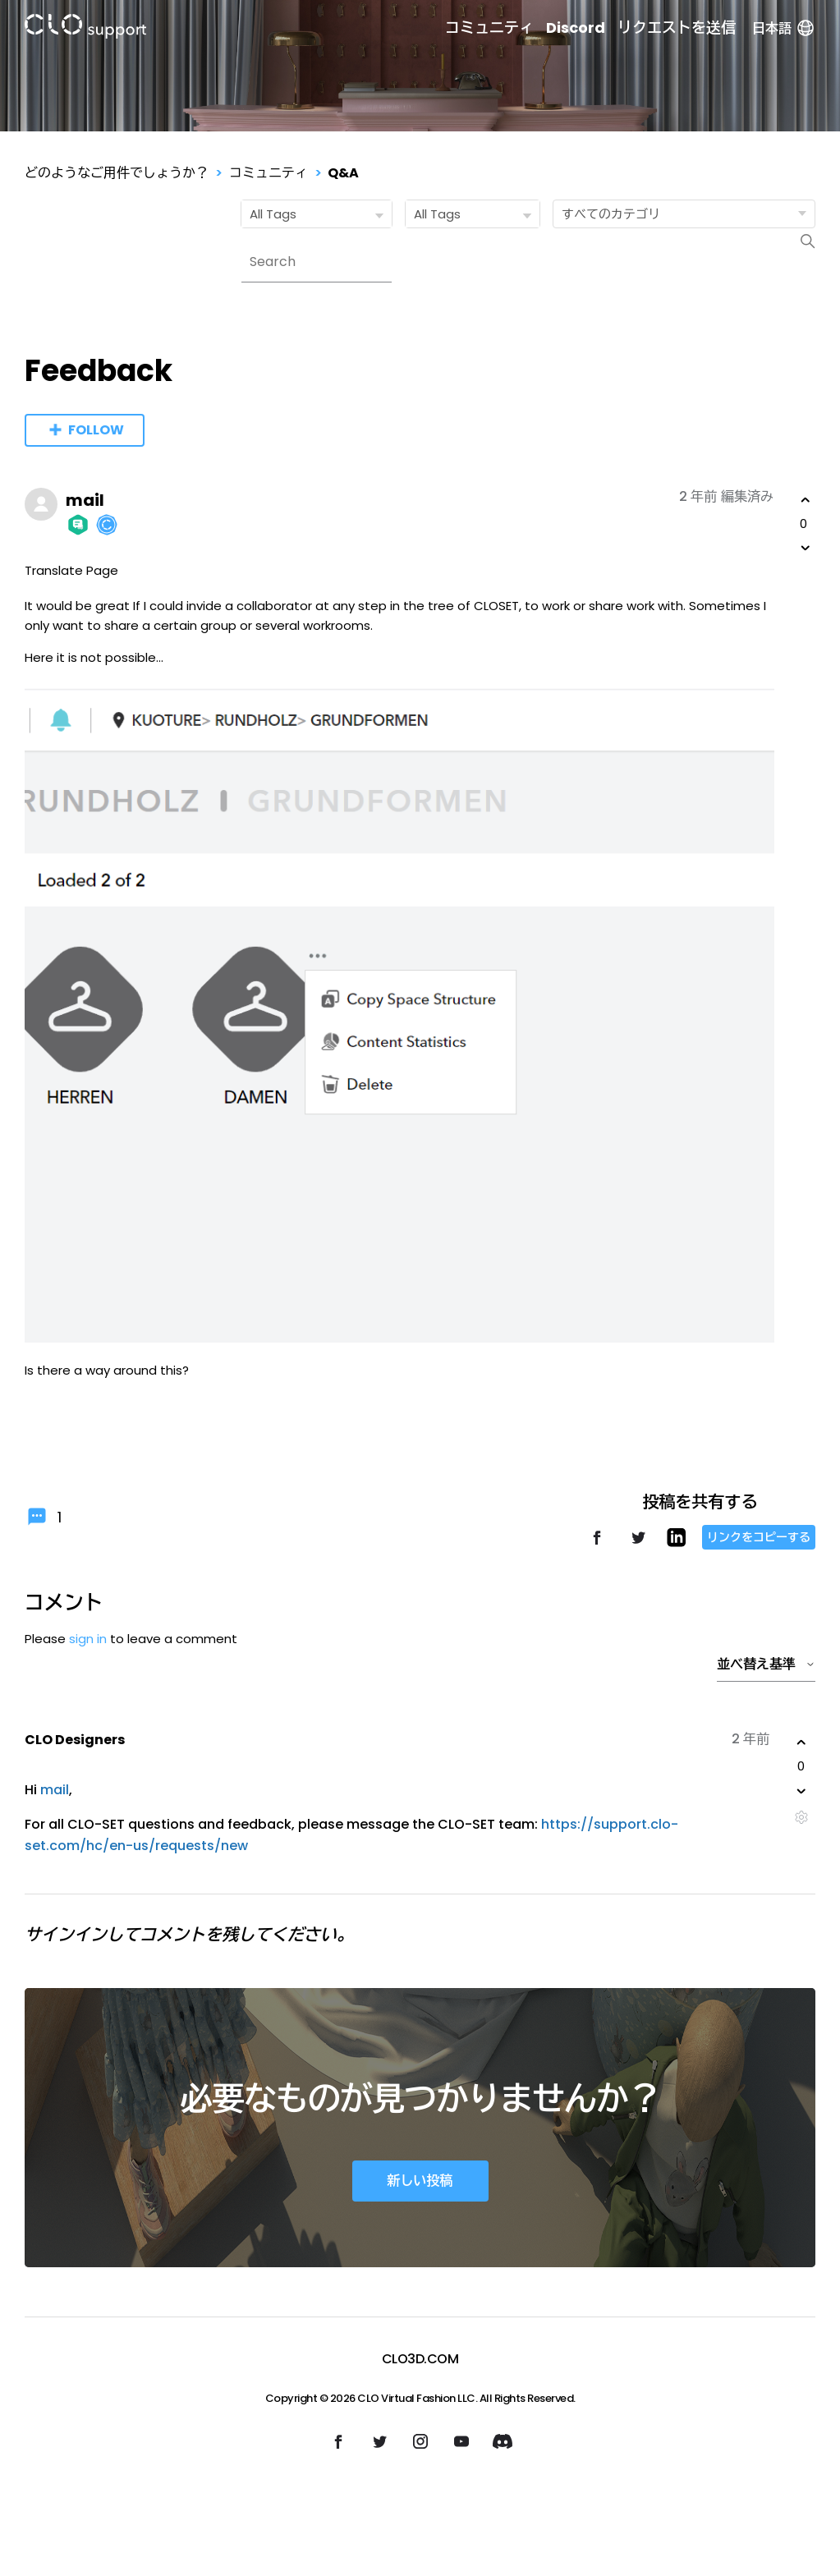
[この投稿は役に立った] (805, 500)
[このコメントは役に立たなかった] (801, 1791)
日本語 (783, 28)
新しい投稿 (420, 2180)
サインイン (66, 1934)
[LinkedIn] (676, 1542)
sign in (88, 1638)
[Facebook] (597, 1545)
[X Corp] (638, 1545)
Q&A (343, 172)
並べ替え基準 (766, 1664)
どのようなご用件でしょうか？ (117, 172)
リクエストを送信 (676, 28)
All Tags (320, 214)
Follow (96, 429)
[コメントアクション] (801, 1817)
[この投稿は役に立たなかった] (805, 547)
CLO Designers (75, 1739)
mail (85, 500)
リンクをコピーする (758, 1537)
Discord (575, 28)
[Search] (316, 261)
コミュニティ (489, 28)
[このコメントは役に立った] (801, 1742)
